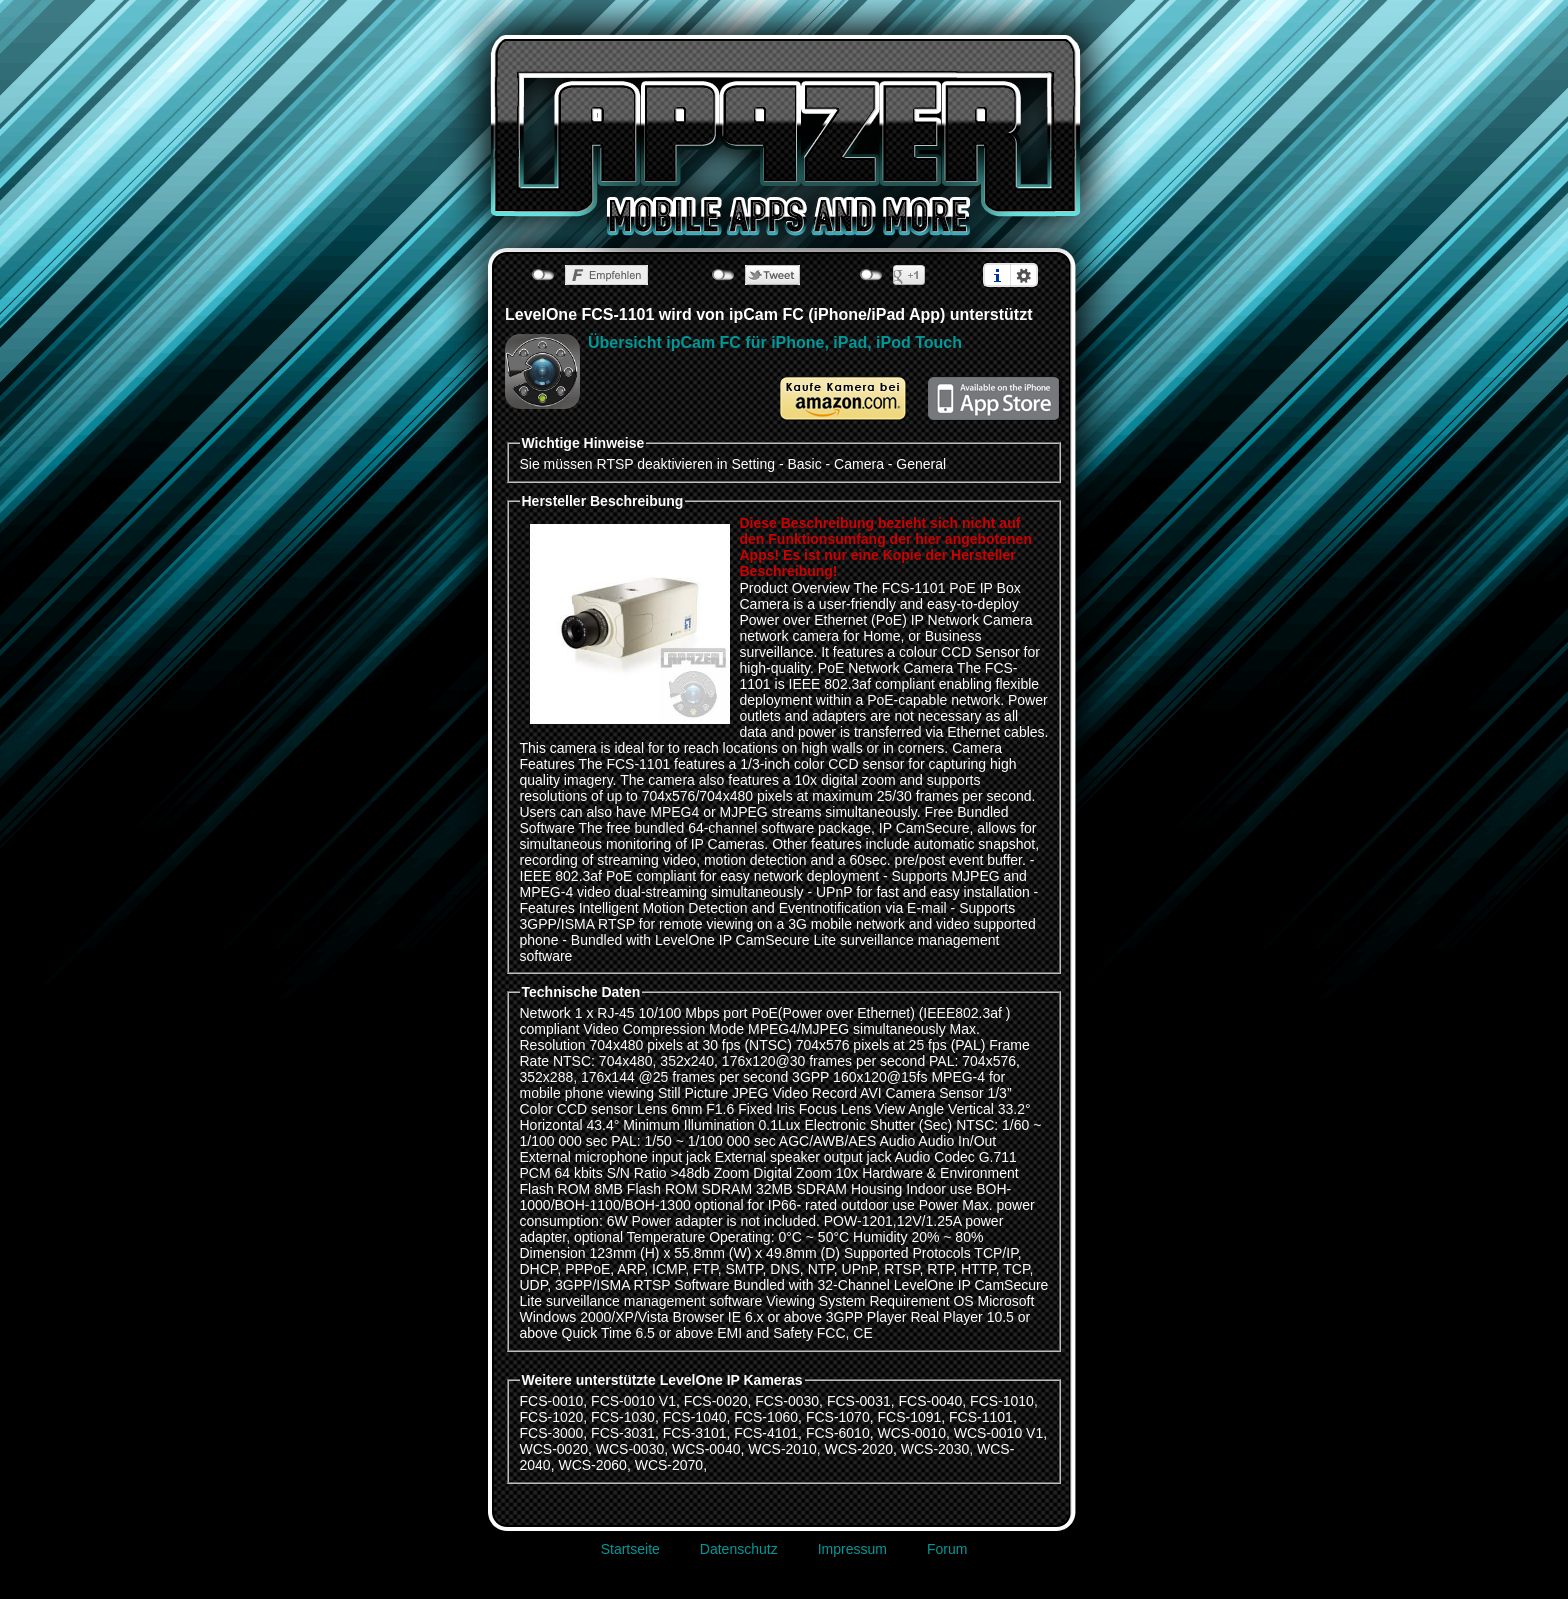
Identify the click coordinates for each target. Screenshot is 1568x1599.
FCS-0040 (930, 1401)
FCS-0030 (787, 1401)
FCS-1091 (909, 1417)
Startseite (630, 1549)
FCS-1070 (838, 1417)
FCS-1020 (552, 1417)
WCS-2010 (782, 1449)
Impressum (852, 1549)
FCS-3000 (552, 1433)
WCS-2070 (669, 1465)
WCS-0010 (911, 1433)
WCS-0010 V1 (998, 1433)
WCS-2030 (935, 1449)
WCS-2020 (859, 1449)
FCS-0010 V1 (633, 1401)
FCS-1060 (766, 1417)
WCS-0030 (630, 1449)
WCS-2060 (592, 1465)
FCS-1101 (981, 1417)
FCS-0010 (552, 1401)
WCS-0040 (706, 1449)
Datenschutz (739, 1549)
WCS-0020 (554, 1449)
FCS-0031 (859, 1401)
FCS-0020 (716, 1401)
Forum (947, 1549)
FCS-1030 (623, 1417)
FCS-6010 (838, 1433)
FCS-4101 (766, 1433)
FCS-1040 (695, 1417)
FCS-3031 (623, 1433)
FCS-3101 (695, 1433)
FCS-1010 (1002, 1401)
